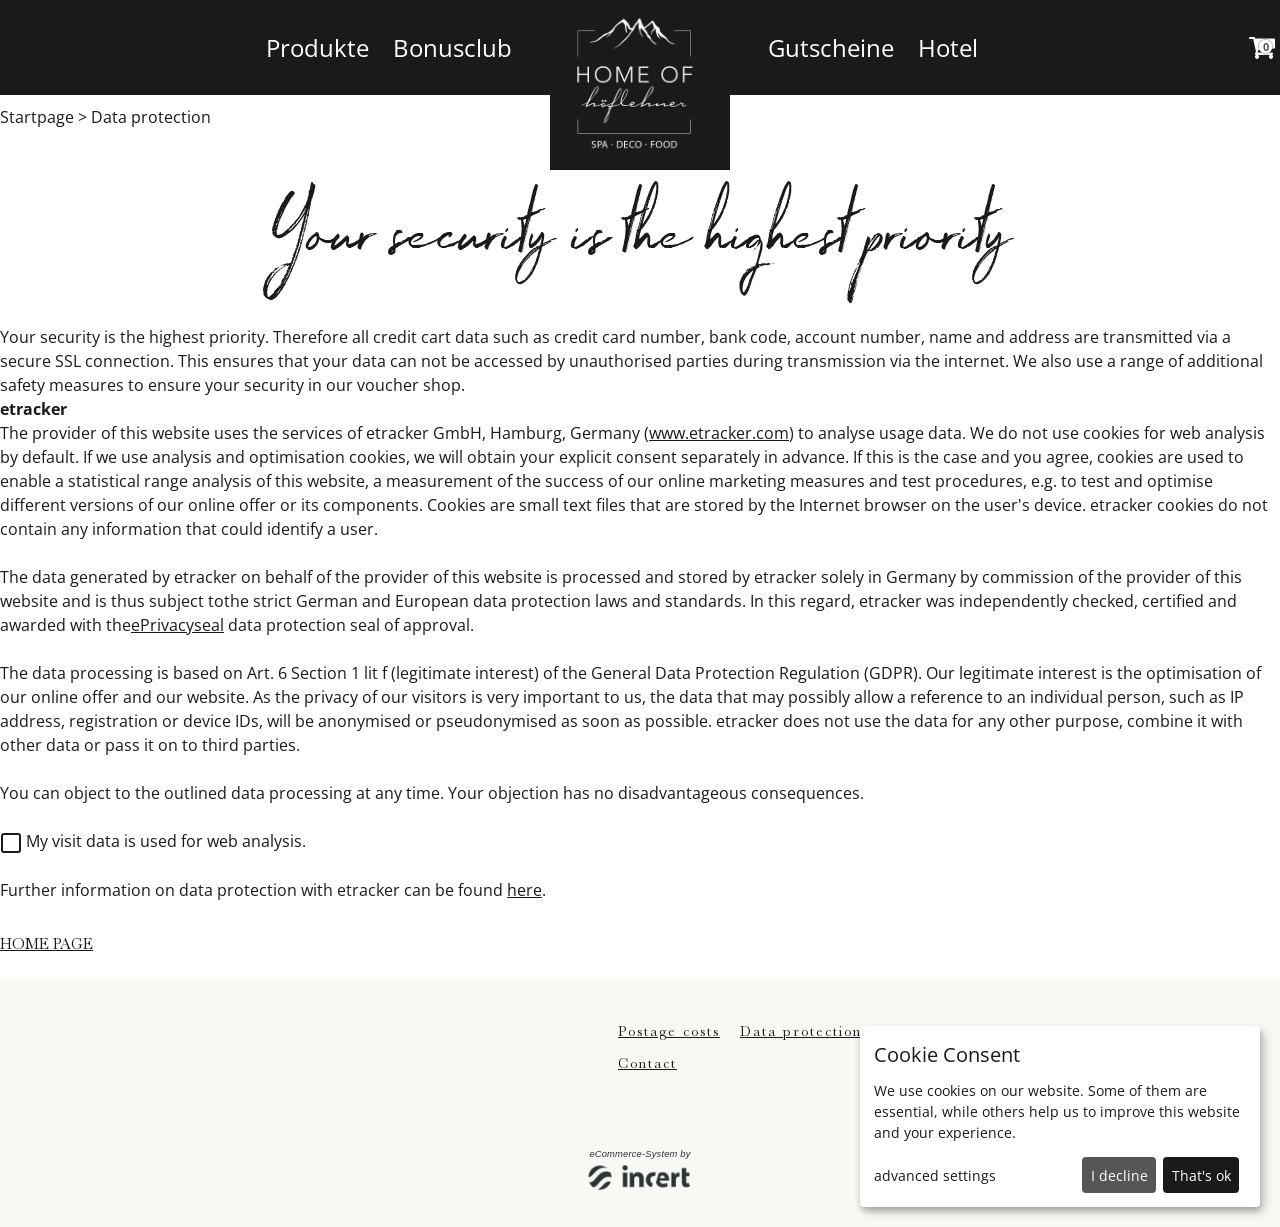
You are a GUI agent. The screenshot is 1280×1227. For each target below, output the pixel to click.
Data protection (151, 117)
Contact (647, 1063)
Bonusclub (452, 47)
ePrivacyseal (177, 625)
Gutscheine (831, 47)
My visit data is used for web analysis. (153, 841)
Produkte (317, 47)
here (524, 890)
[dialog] (1060, 1116)
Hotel (948, 47)
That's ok (1201, 1175)
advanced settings (935, 1175)
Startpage (37, 117)
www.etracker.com (719, 433)
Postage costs (669, 1031)
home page (46, 944)
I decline (1119, 1175)
